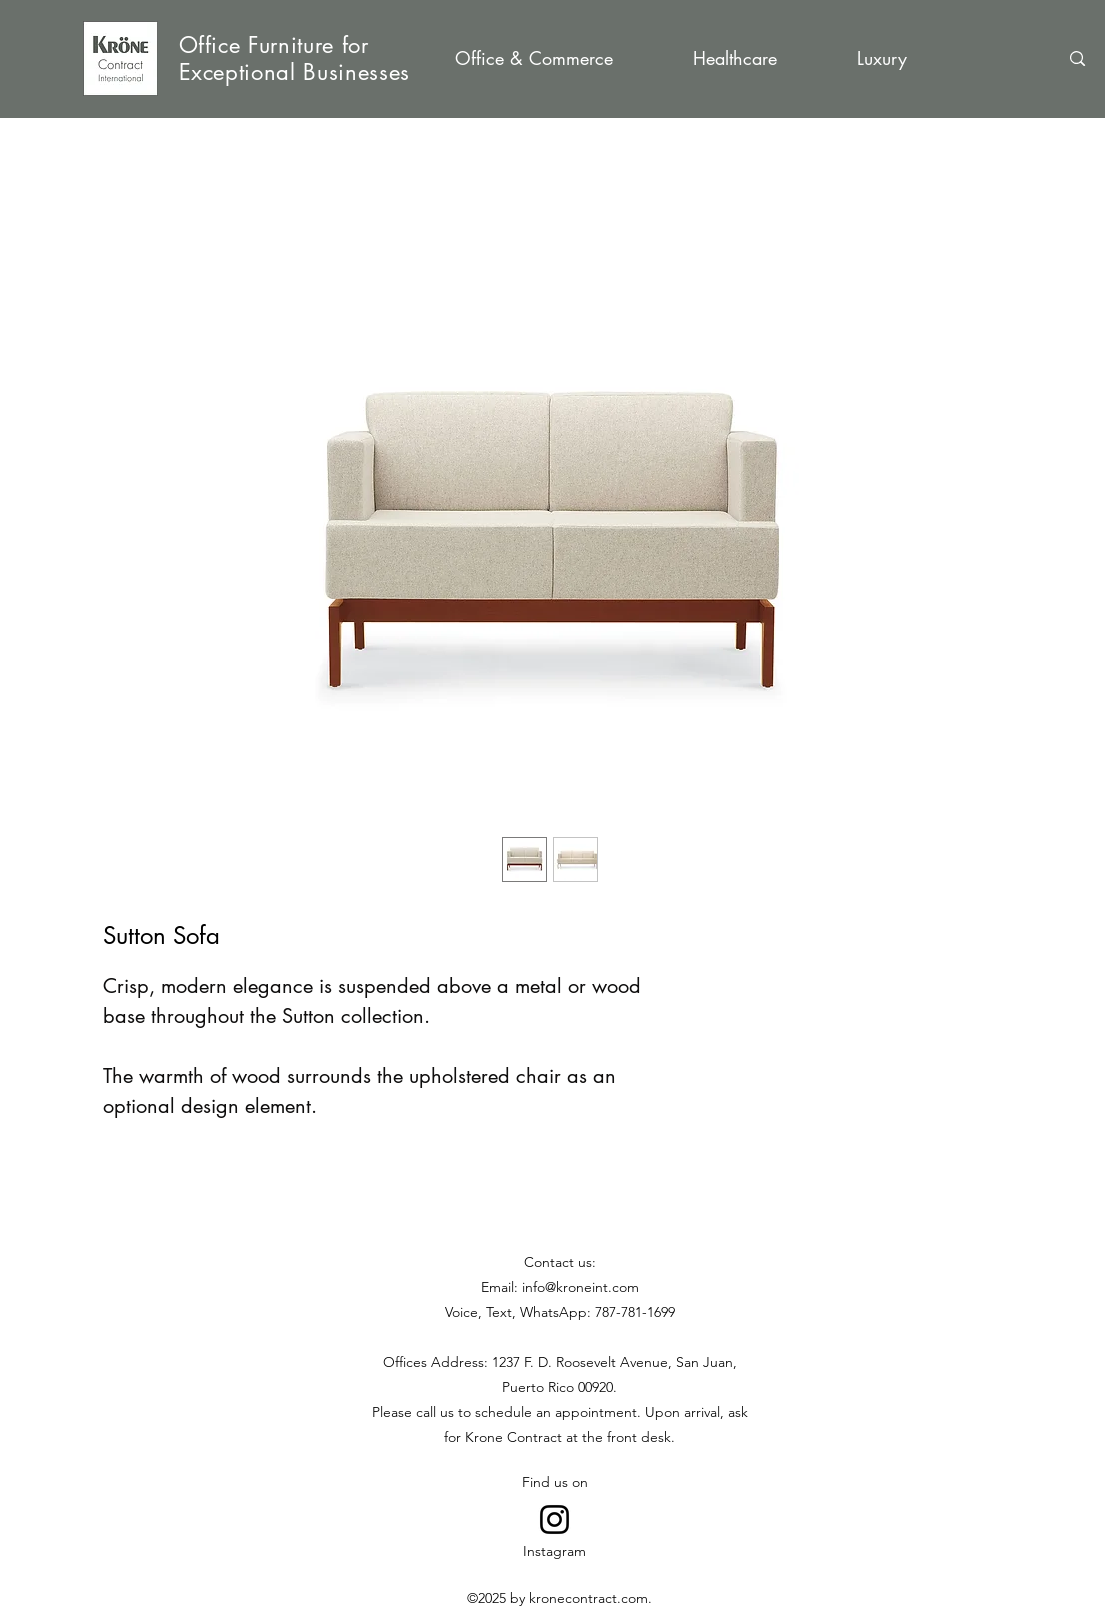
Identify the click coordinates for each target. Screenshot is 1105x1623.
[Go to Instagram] (554, 1519)
